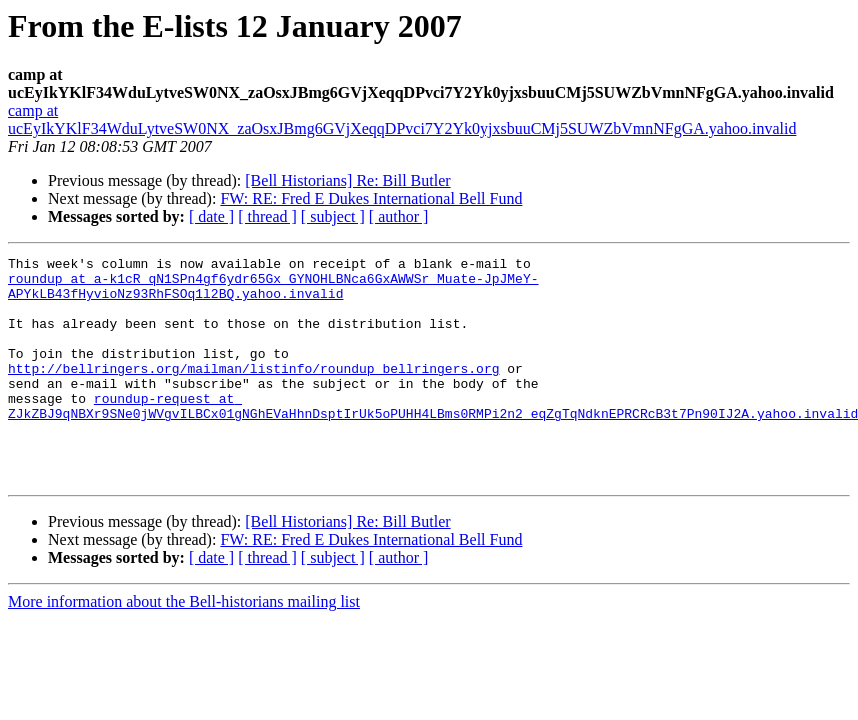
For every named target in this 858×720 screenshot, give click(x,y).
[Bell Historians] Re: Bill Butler (347, 180)
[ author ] (399, 216)
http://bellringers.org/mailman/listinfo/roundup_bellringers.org (253, 392)
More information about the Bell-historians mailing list (184, 646)
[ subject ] (333, 216)
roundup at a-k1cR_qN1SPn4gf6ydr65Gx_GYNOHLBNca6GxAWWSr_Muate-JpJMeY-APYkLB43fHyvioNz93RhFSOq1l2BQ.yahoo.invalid (273, 293)
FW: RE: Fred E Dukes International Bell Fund (371, 198)
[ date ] (211, 216)
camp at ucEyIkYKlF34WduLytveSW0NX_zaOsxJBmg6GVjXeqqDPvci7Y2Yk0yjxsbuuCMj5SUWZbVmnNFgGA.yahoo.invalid (402, 119)
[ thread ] (267, 216)
